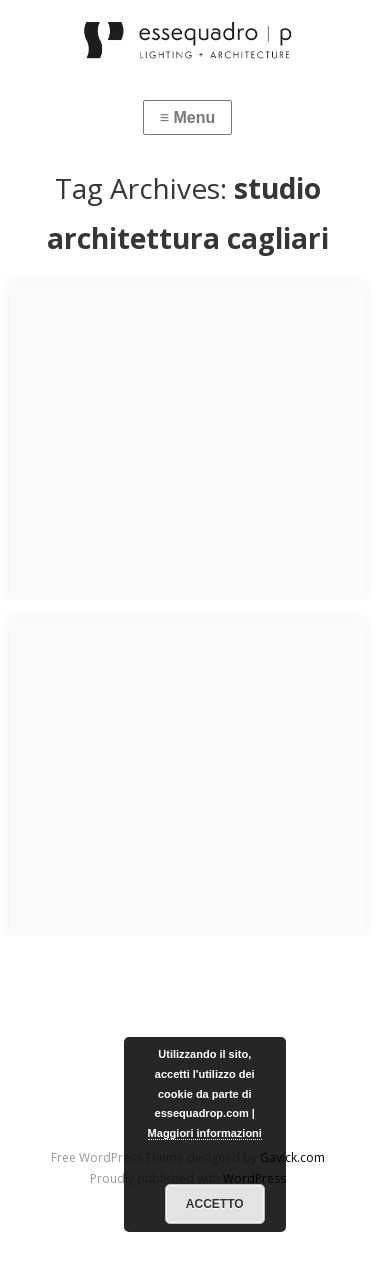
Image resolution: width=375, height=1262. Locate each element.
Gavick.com (292, 1157)
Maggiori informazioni (205, 1133)
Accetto (215, 1204)
